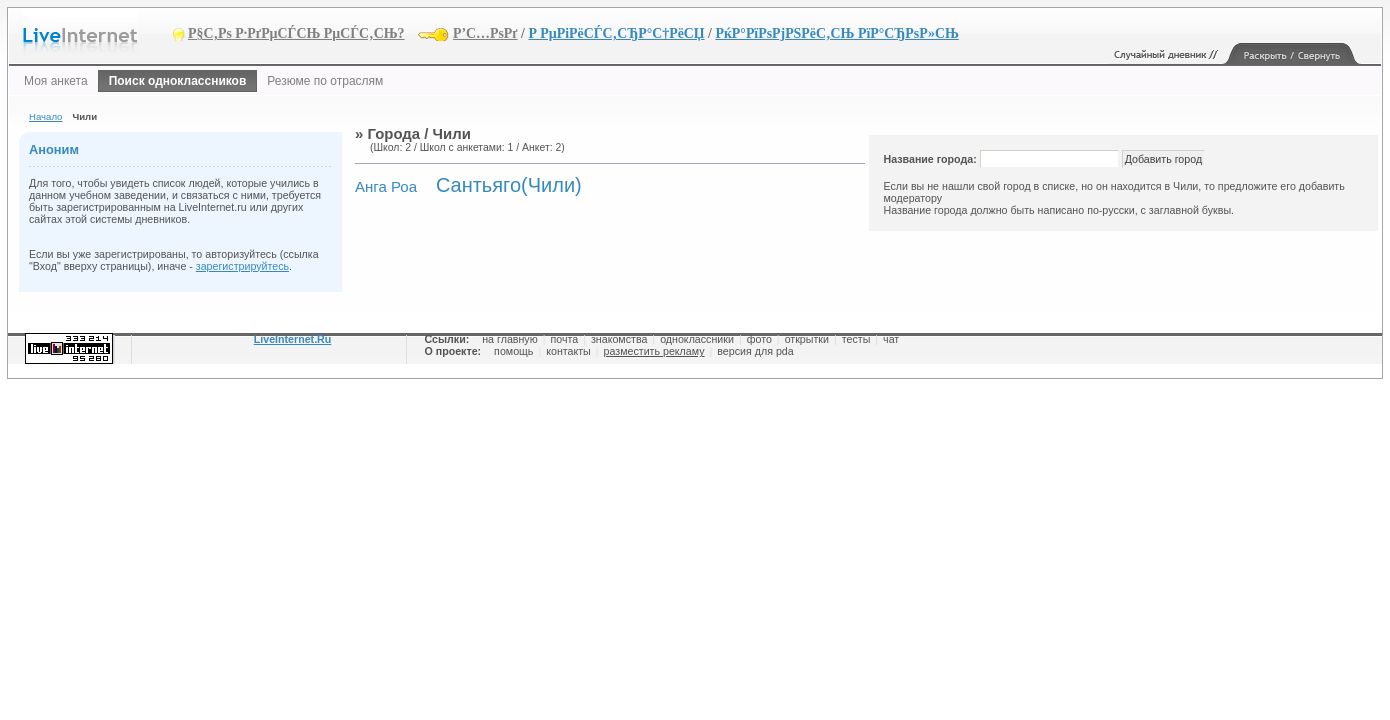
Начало (45, 116)
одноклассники (697, 339)
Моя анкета (56, 81)
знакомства (619, 339)
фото (759, 339)
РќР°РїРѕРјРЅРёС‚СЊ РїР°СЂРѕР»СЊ (836, 33)
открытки (807, 339)
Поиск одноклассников (178, 81)
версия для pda (755, 351)
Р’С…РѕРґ (485, 33)
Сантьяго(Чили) (509, 185)
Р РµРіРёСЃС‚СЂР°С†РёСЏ (616, 33)
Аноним (54, 149)
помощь (513, 351)
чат (891, 339)
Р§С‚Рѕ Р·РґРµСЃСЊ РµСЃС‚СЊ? (296, 33)
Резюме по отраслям (325, 81)
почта (564, 339)
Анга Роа (386, 186)
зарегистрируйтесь (242, 266)
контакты (568, 351)
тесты (856, 339)
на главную (509, 339)
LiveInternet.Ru (293, 339)
